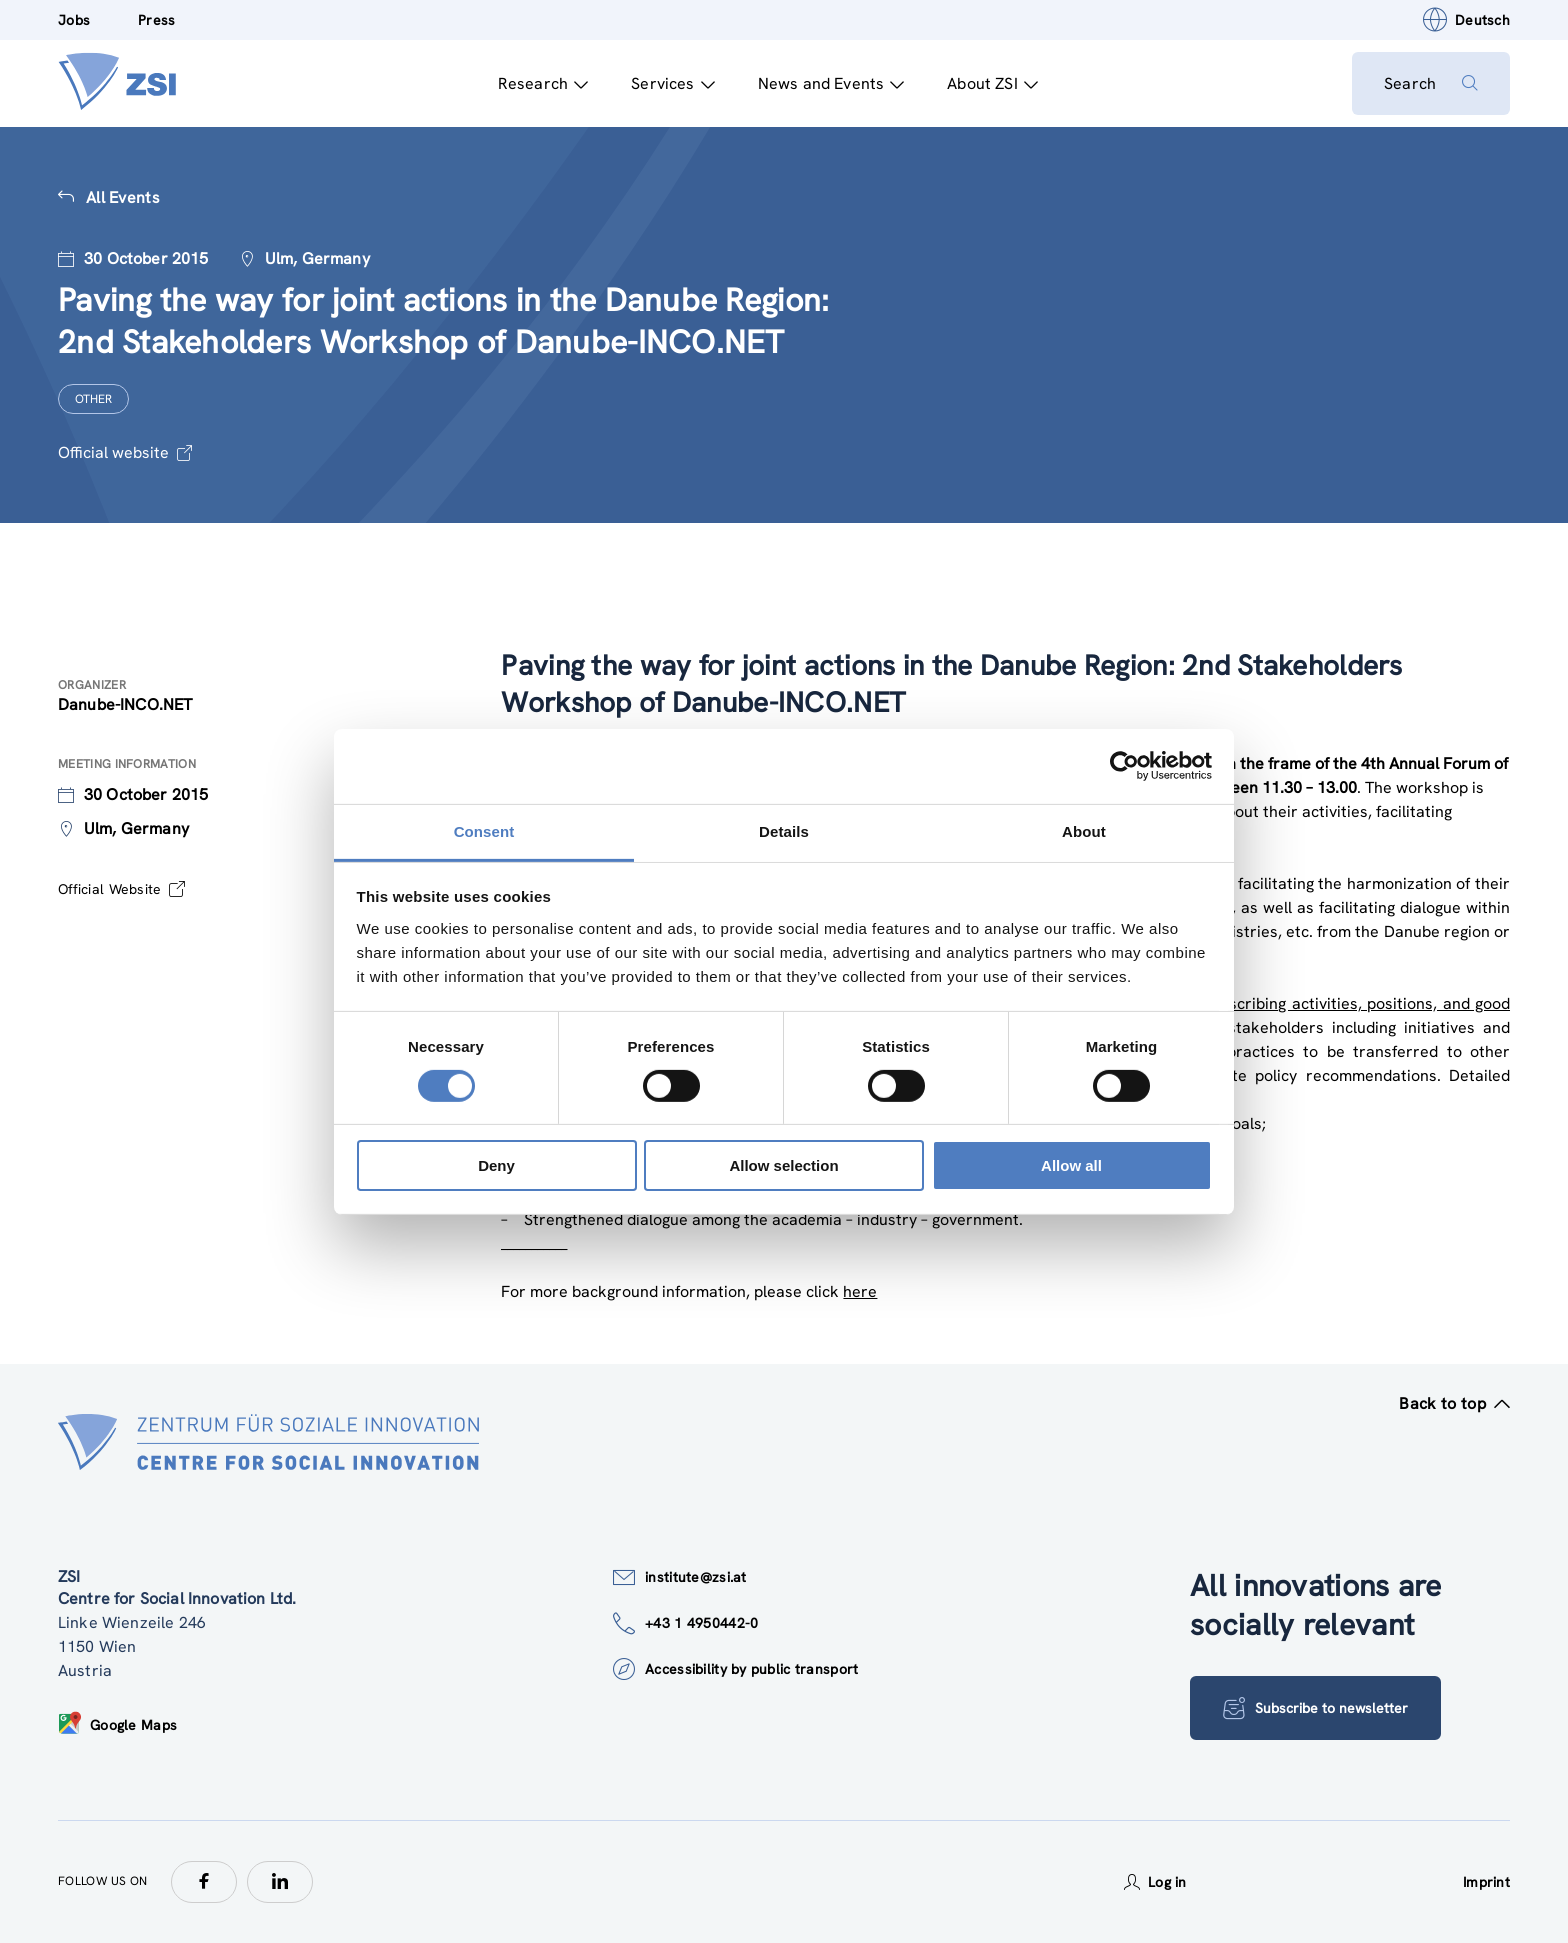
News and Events (831, 83)
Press (156, 20)
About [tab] (1084, 830)
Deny (496, 1165)
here (860, 1291)
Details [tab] (784, 830)
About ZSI (992, 83)
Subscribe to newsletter (1315, 1708)
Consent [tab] (484, 830)
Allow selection (783, 1165)
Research (543, 83)
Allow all (1071, 1165)
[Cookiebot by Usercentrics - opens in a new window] (1124, 766)
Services (672, 83)
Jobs (74, 20)
